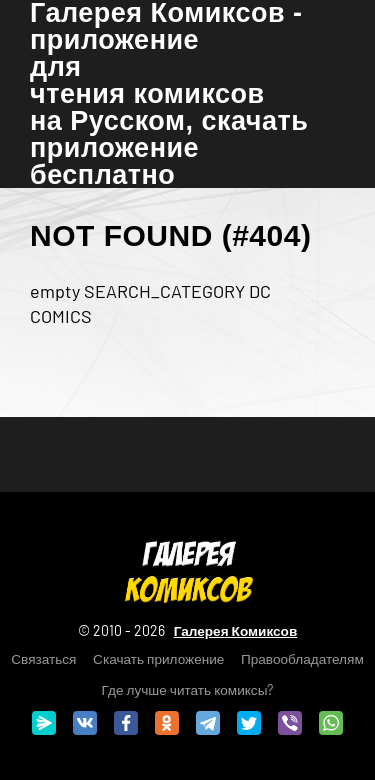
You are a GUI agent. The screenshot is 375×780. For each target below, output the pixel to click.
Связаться (43, 658)
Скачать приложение (158, 658)
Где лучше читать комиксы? (188, 689)
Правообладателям (302, 658)
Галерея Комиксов (236, 630)
